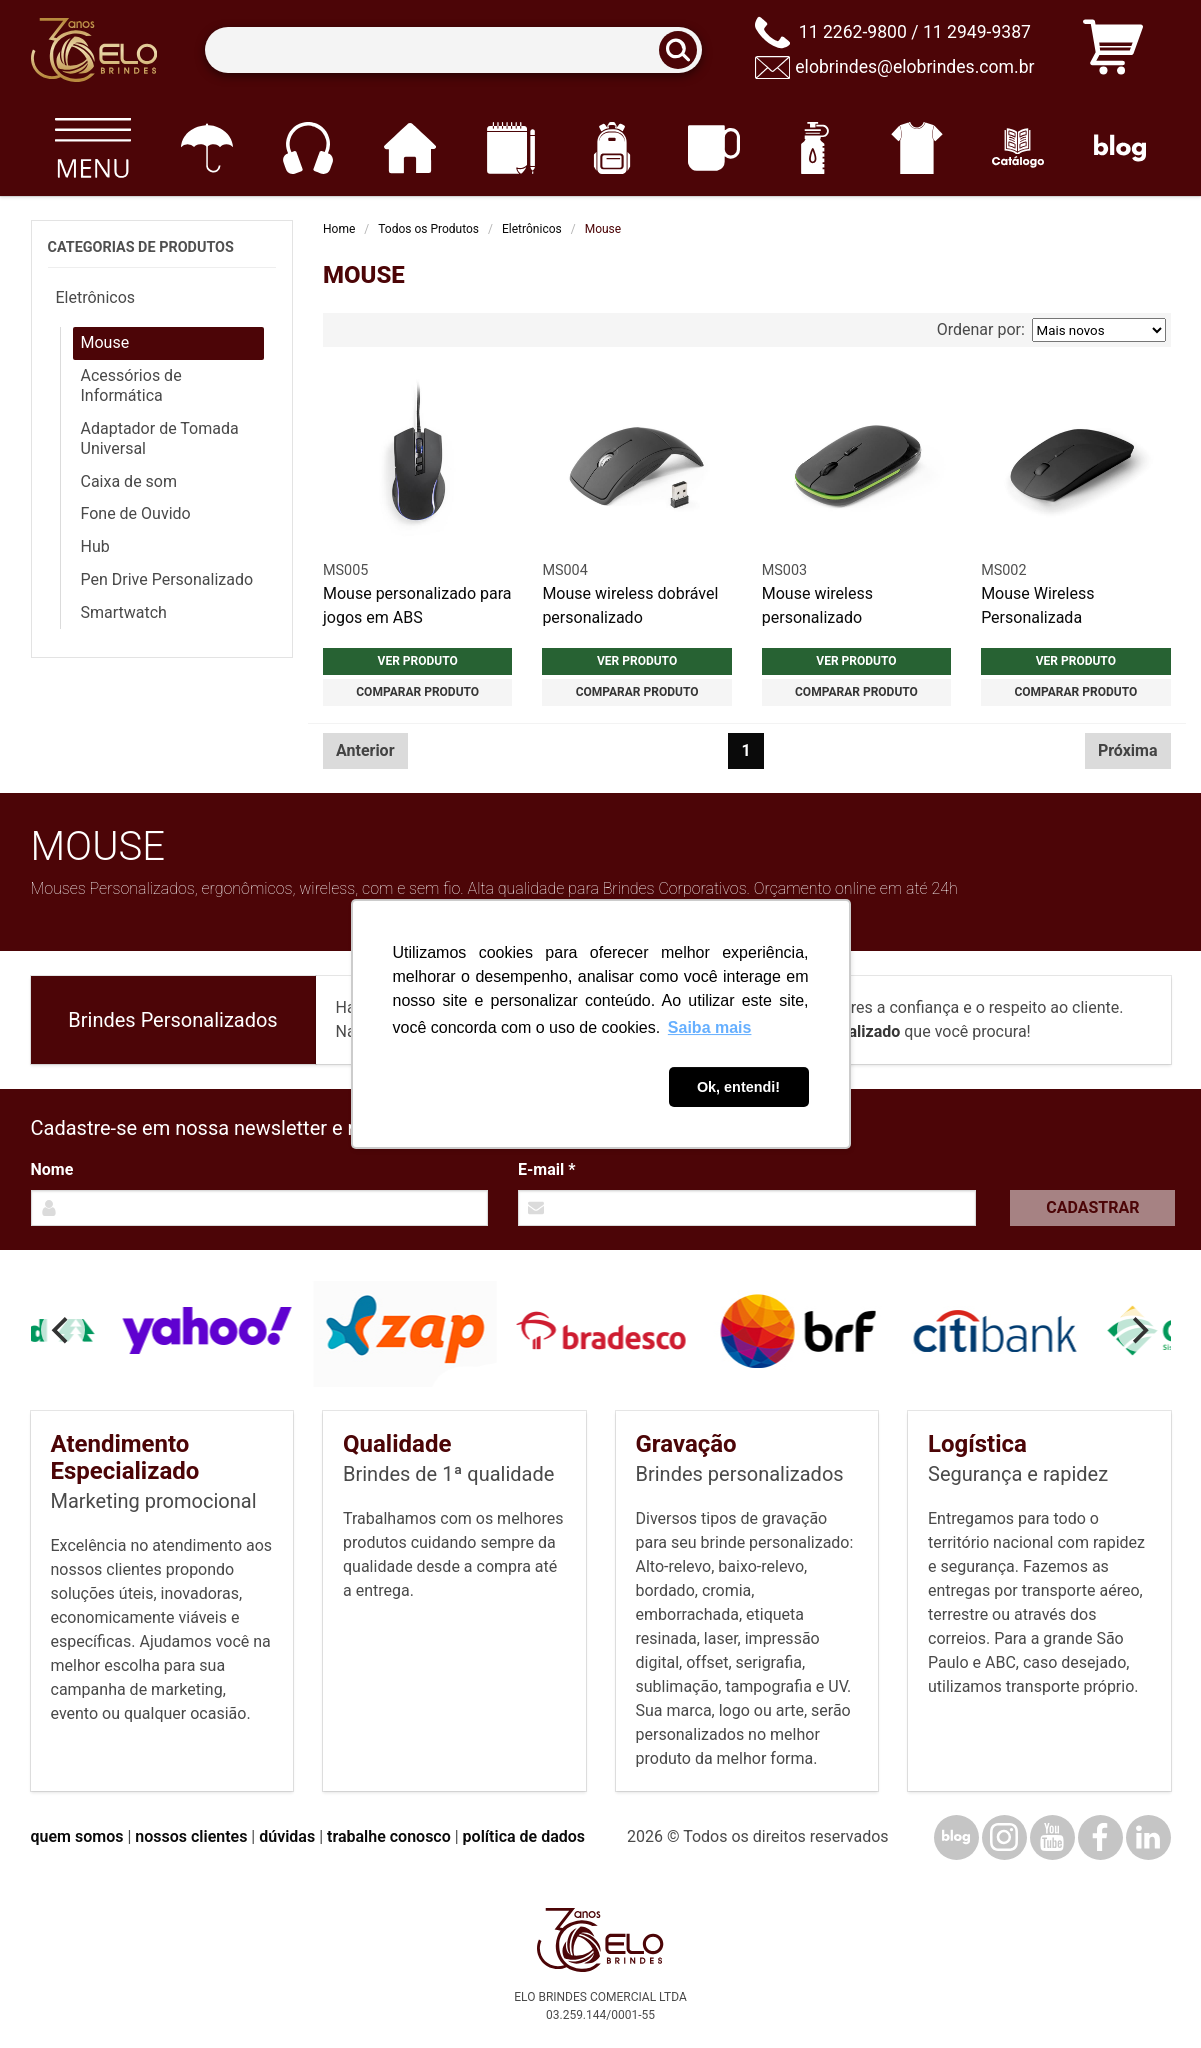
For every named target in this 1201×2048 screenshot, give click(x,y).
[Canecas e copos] (713, 148)
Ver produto (418, 661)
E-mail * (546, 1169)
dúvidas (287, 1836)
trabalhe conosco (389, 1836)
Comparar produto (417, 692)
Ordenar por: (1051, 330)
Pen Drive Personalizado (167, 579)
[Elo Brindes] (94, 50)
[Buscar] (684, 50)
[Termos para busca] (453, 50)
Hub (95, 546)
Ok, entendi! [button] (738, 1087)
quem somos (77, 1836)
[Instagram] (1004, 1837)
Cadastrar (1092, 1207)
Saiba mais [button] (710, 1027)
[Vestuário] (916, 148)
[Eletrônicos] (307, 148)
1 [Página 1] (746, 750)
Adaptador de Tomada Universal (160, 438)
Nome (52, 1169)
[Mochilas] (612, 148)
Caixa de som (129, 481)
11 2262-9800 (853, 32)
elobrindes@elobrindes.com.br (914, 67)
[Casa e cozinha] (409, 148)
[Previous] (63, 1330)
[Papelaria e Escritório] (510, 148)
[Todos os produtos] (93, 148)
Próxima (1128, 750)
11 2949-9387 (977, 32)
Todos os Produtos (428, 229)
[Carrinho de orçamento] (1113, 50)
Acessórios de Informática (131, 385)
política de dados (524, 1836)
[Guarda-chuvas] (206, 148)
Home (339, 229)
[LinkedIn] (1148, 1837)
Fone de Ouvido (136, 513)
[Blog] (1119, 148)
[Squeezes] (815, 148)
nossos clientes (191, 1836)
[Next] (1139, 1330)
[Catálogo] (1018, 148)
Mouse (105, 342)
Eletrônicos (532, 229)
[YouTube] (1052, 1837)
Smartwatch (124, 612)
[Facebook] (1100, 1837)
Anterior (365, 750)
